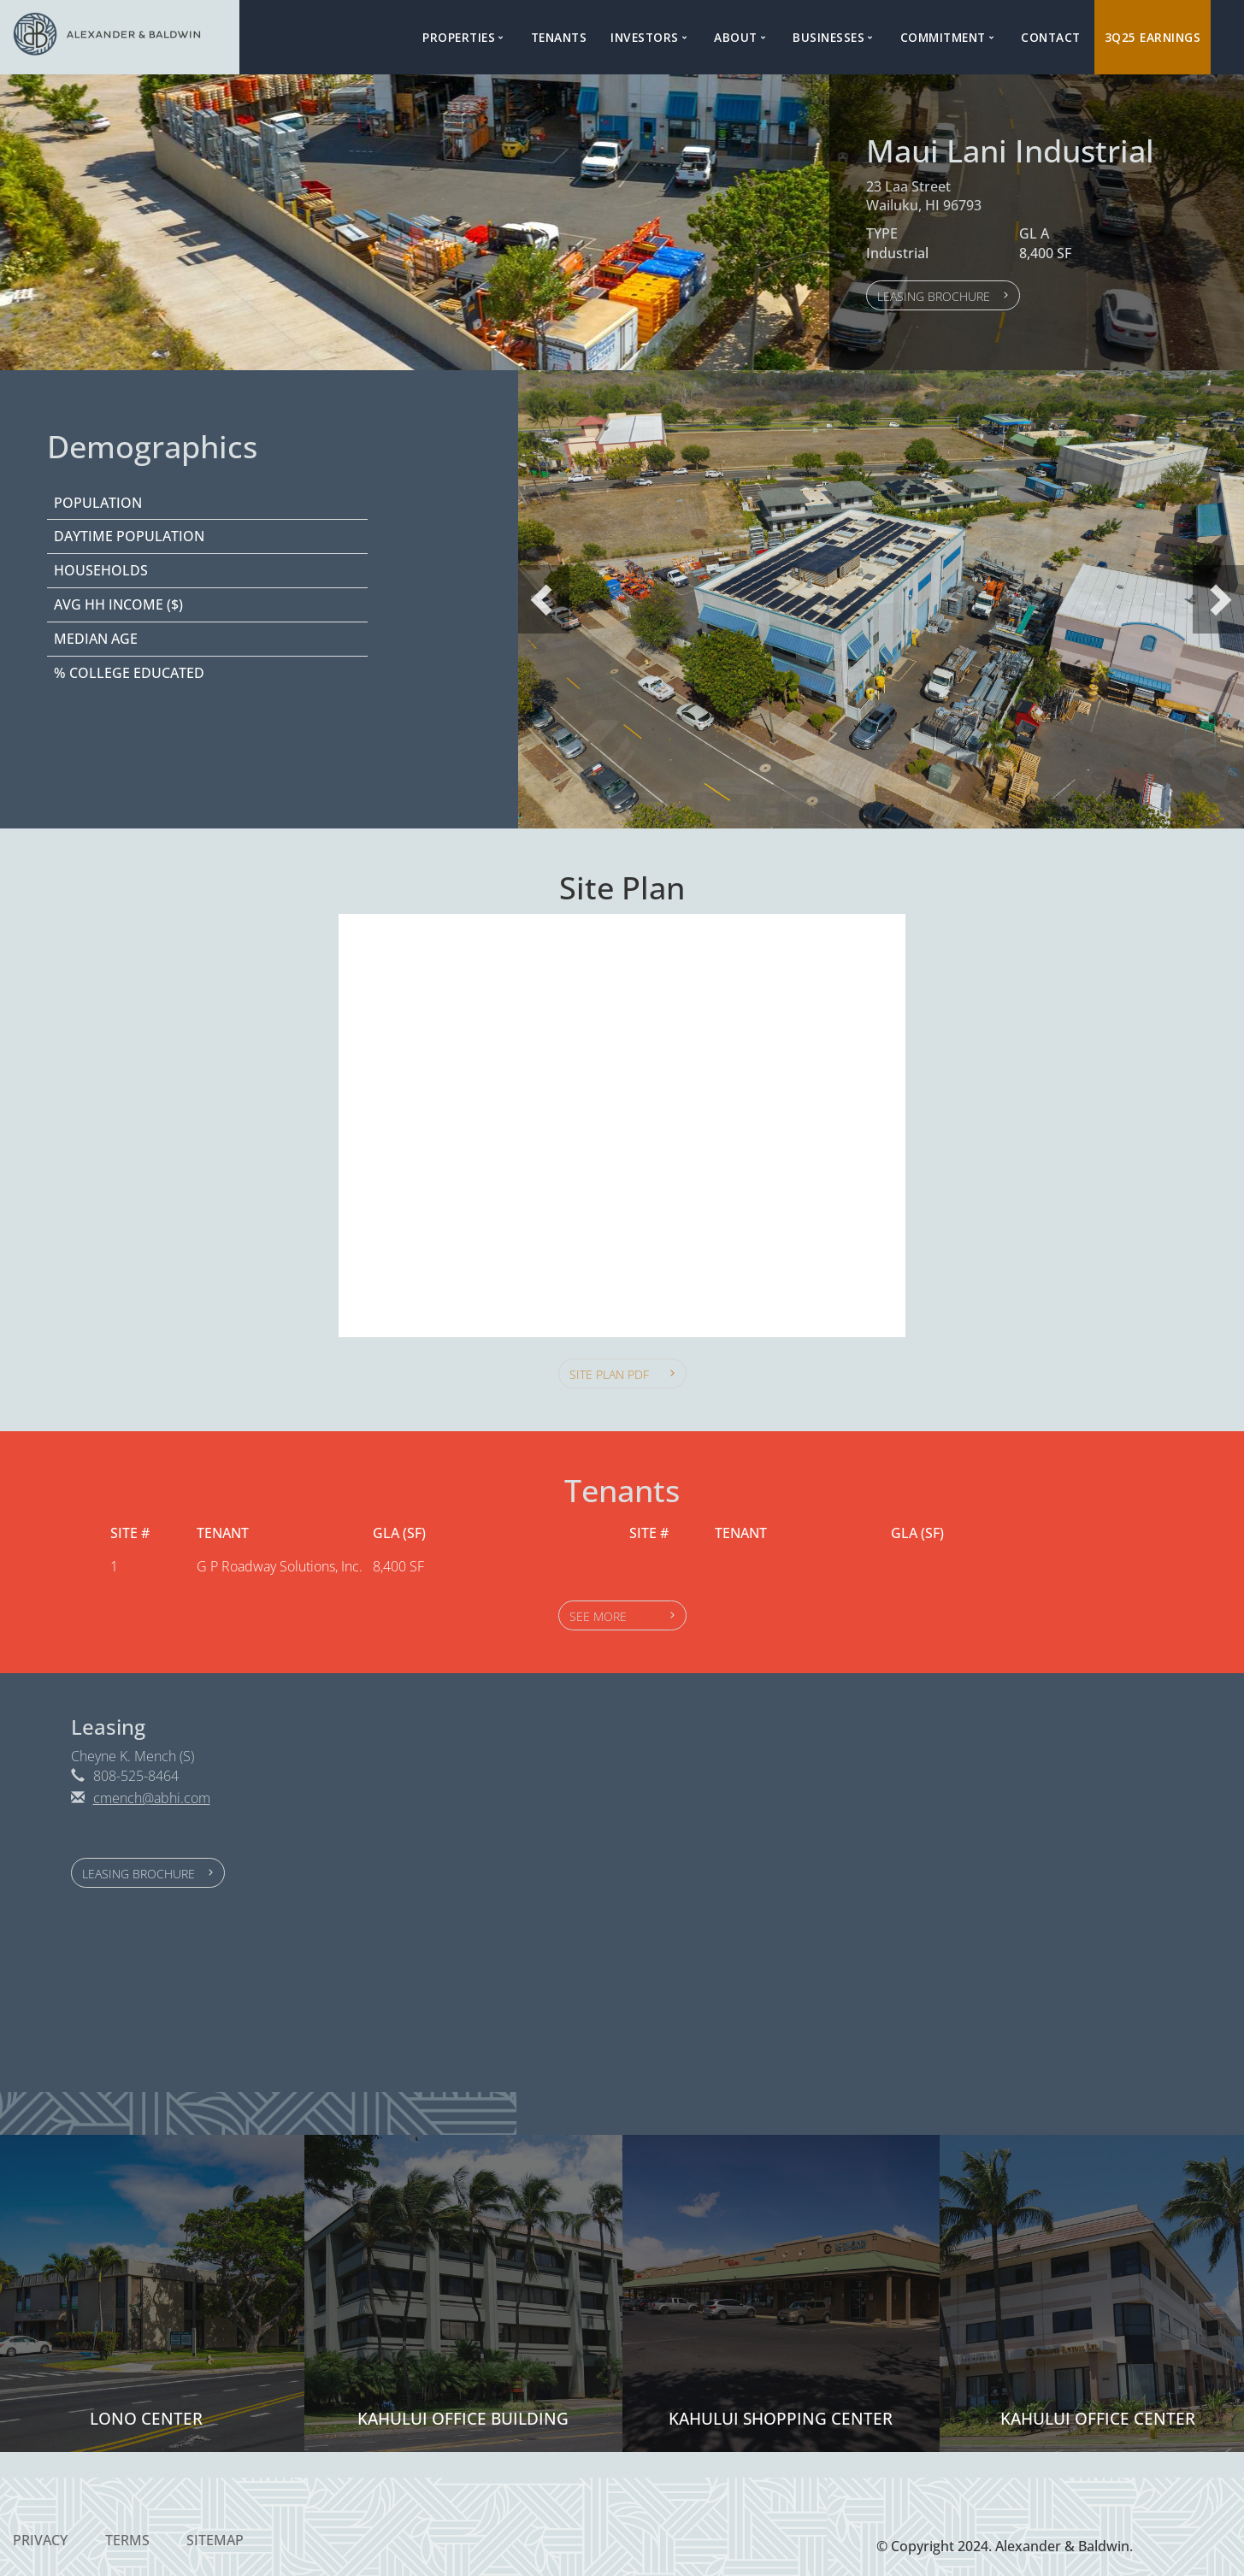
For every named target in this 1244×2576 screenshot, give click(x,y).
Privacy (40, 2540)
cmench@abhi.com (151, 1798)
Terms (127, 2540)
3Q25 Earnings (1153, 37)
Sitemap (215, 2540)
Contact (1051, 37)
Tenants (559, 37)
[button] (943, 295)
